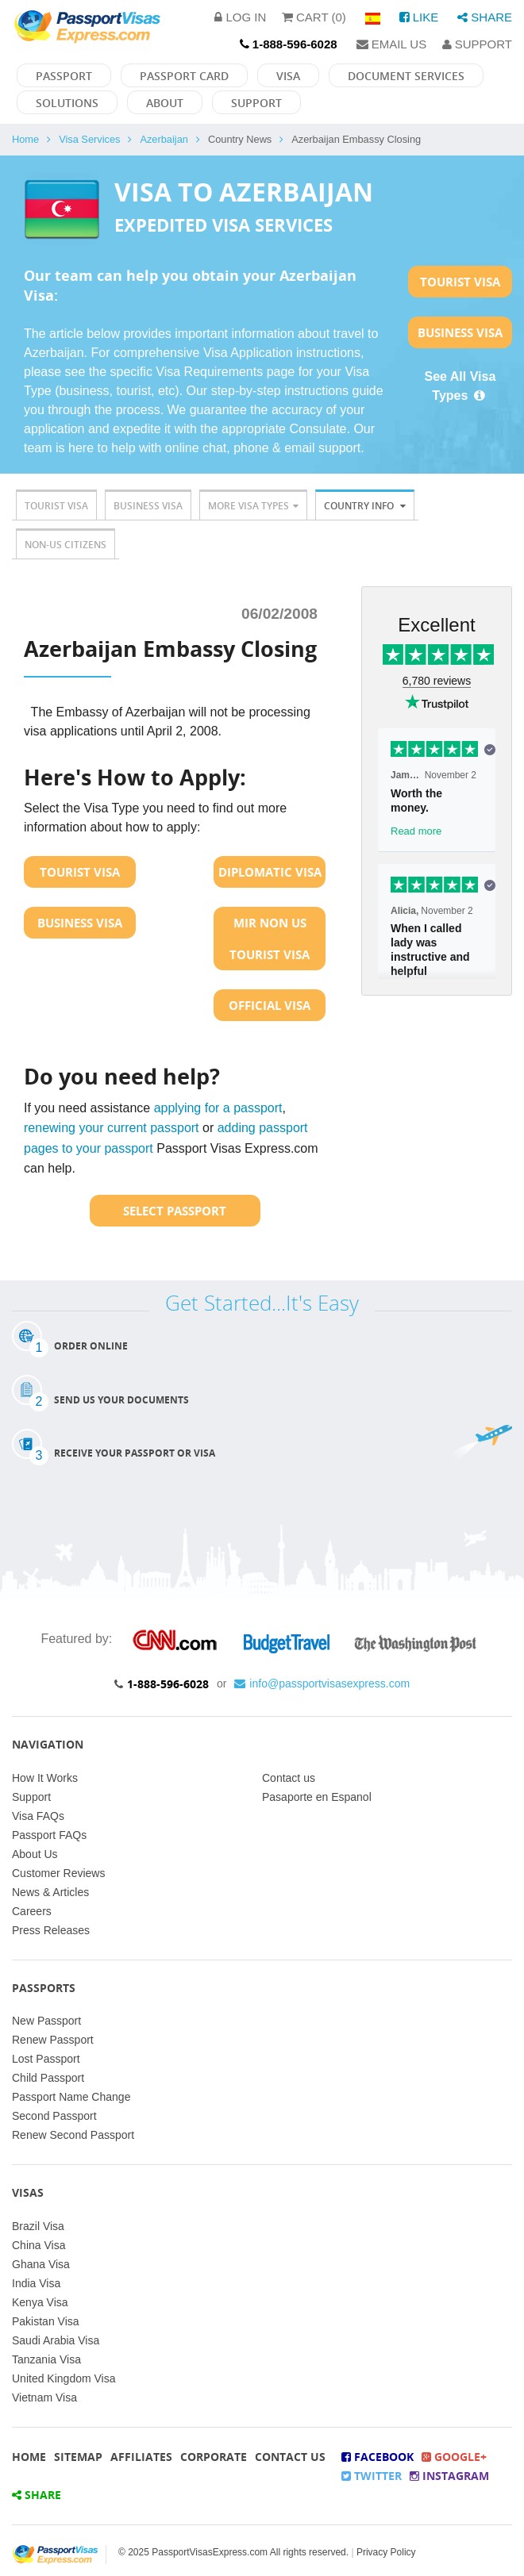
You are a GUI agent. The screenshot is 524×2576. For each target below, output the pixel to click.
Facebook (377, 2456)
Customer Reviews (58, 1873)
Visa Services (89, 139)
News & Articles (50, 1892)
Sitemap (78, 2456)
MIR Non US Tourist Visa (269, 938)
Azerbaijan (163, 139)
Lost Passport (46, 2058)
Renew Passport (53, 2039)
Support (477, 44)
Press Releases (51, 1930)
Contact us (288, 1778)
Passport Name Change (71, 2096)
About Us (35, 1854)
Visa (288, 75)
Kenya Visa (40, 2302)
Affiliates (141, 2456)
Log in (240, 17)
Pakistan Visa (45, 2321)
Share (484, 17)
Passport (64, 75)
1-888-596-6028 (168, 1683)
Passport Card (184, 75)
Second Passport (54, 2116)
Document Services (406, 75)
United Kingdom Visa (63, 2378)
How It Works (45, 1778)
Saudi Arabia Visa (55, 2340)
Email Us (391, 44)
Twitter (371, 2475)
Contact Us (290, 2456)
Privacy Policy (386, 2552)
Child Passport (48, 2077)
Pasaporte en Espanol (317, 1797)
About (164, 102)
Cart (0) (314, 17)
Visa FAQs (38, 1816)
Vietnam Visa (44, 2397)
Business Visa (460, 332)
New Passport (46, 2020)
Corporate (213, 2456)
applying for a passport (218, 1108)
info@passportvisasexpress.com (322, 1683)
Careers (32, 1911)
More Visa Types (253, 506)
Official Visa (269, 1005)
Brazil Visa (38, 2226)
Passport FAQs (49, 1835)
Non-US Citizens (65, 544)
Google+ (454, 2456)
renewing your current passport (111, 1127)
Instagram (449, 2475)
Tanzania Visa (46, 2359)
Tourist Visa (460, 282)
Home (25, 139)
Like (419, 17)
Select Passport (174, 1211)
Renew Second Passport (73, 2135)
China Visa (38, 2245)
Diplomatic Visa (270, 872)
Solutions (67, 102)
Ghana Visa (41, 2264)
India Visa (36, 2283)
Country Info (365, 506)
